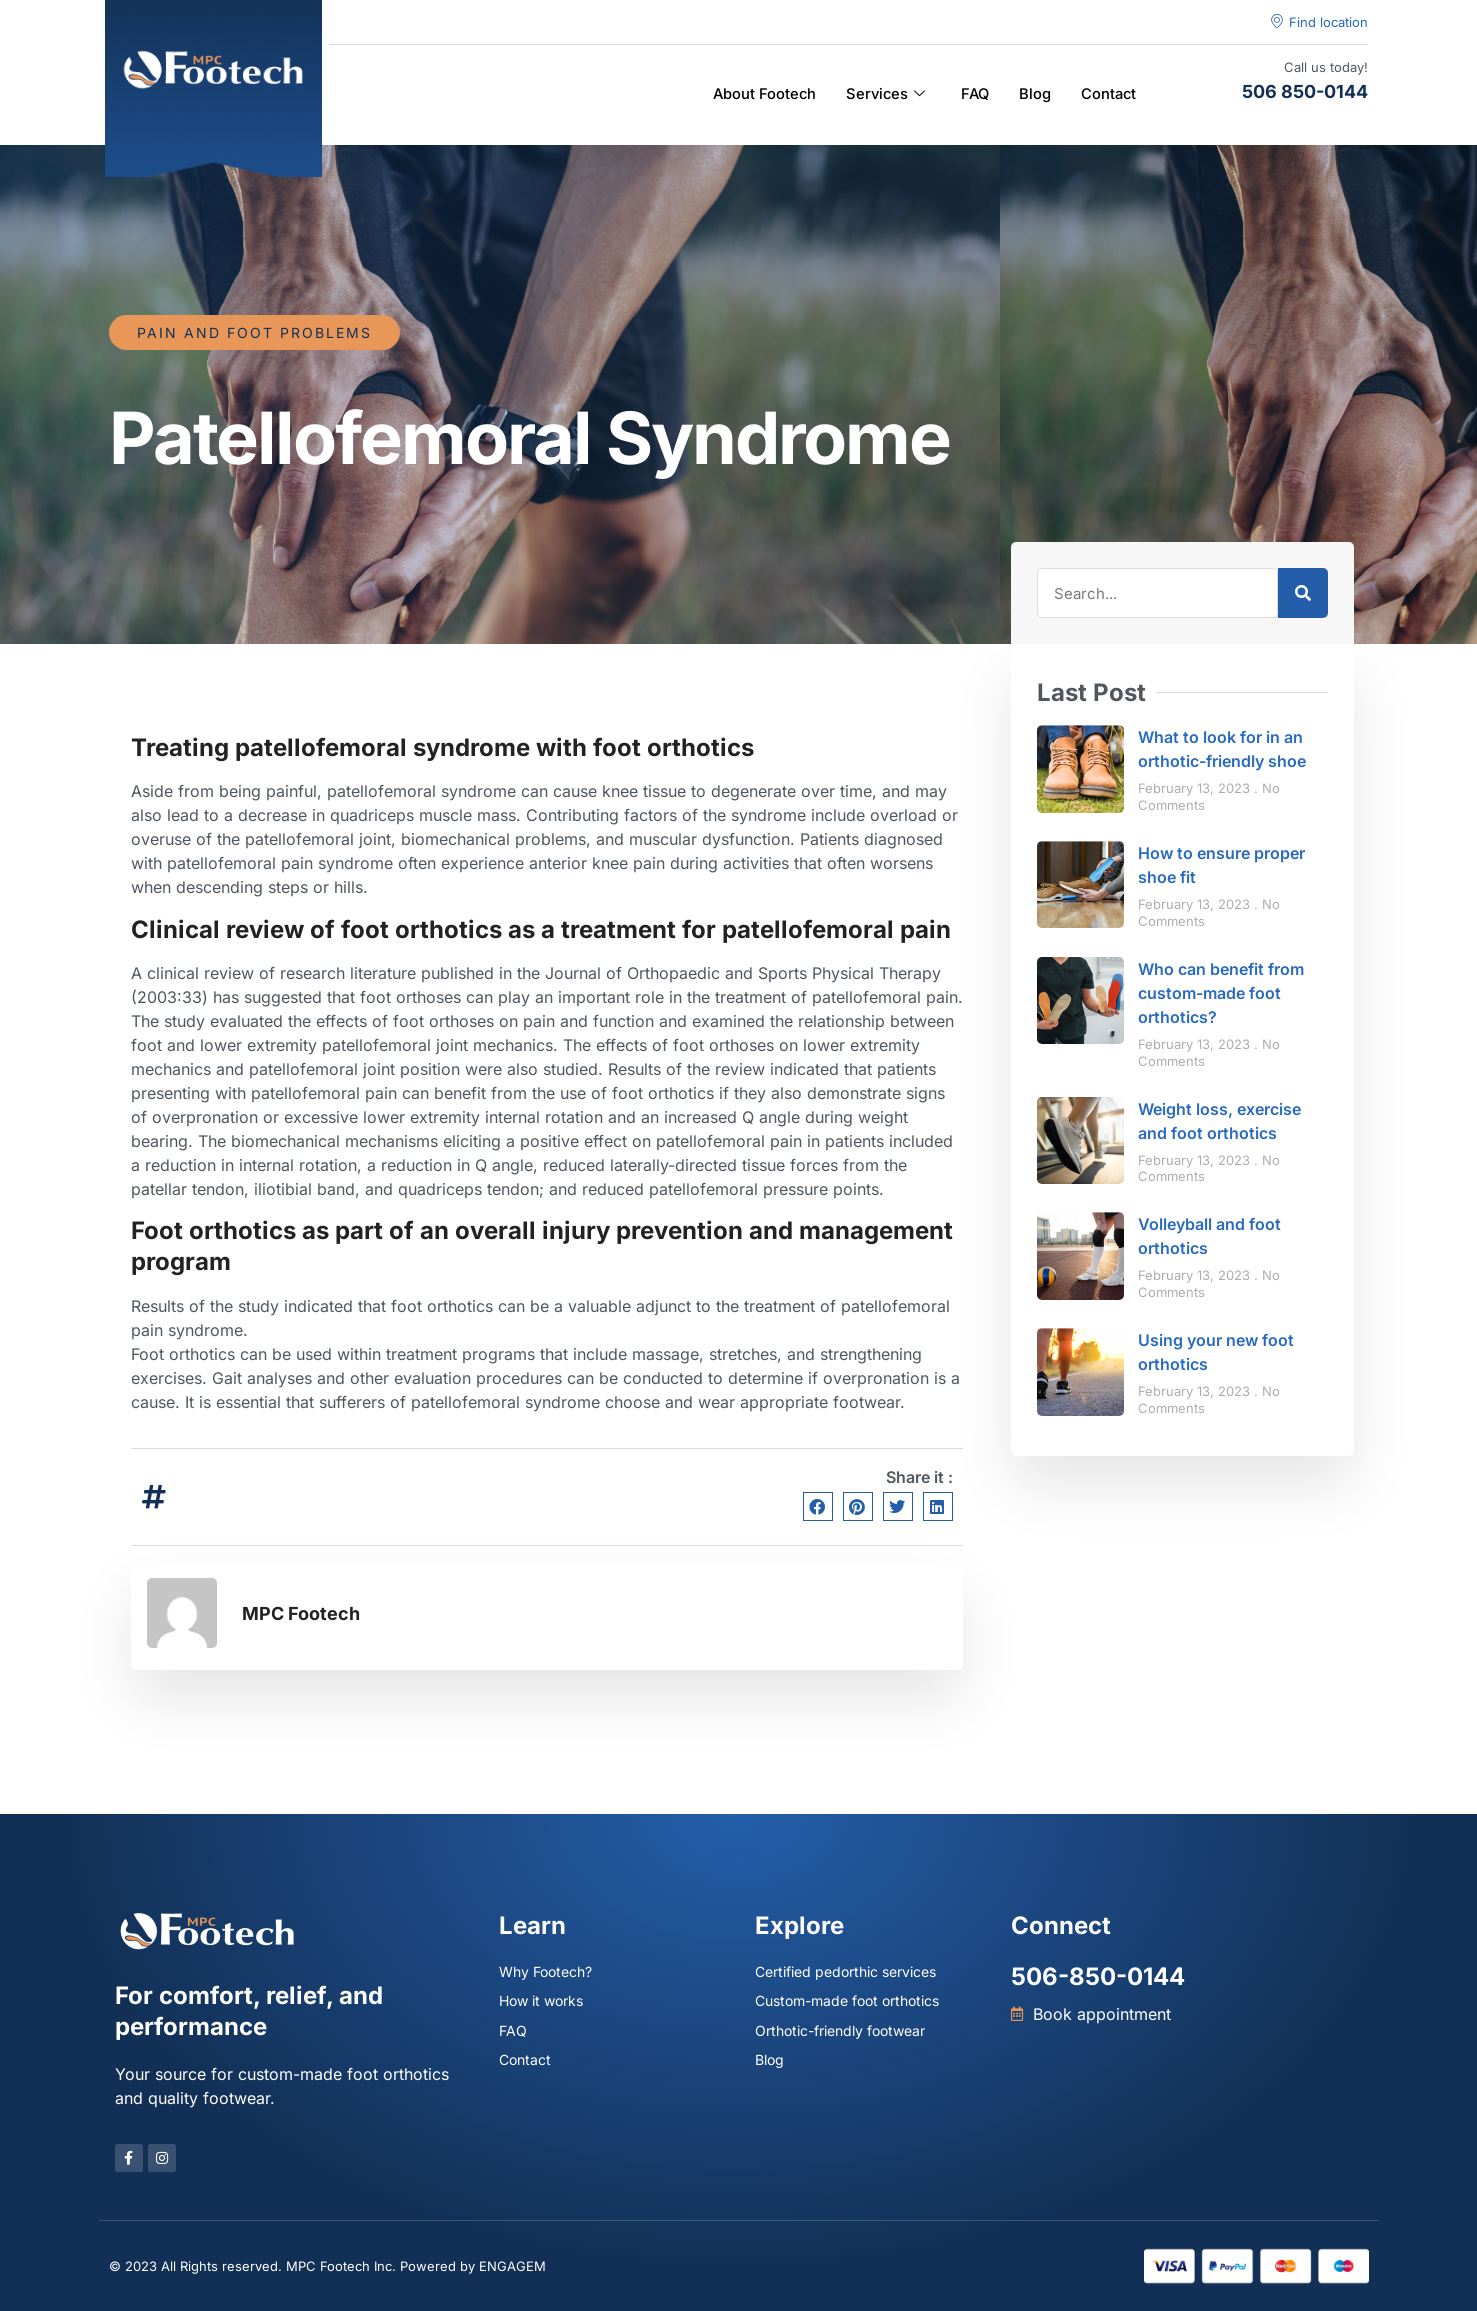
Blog (1033, 94)
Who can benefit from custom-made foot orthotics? (1221, 993)
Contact (1107, 94)
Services (880, 95)
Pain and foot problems (254, 332)
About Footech (757, 94)
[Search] (1303, 593)
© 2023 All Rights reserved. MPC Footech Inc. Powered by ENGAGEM (327, 2266)
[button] (818, 1506)
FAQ (972, 94)
